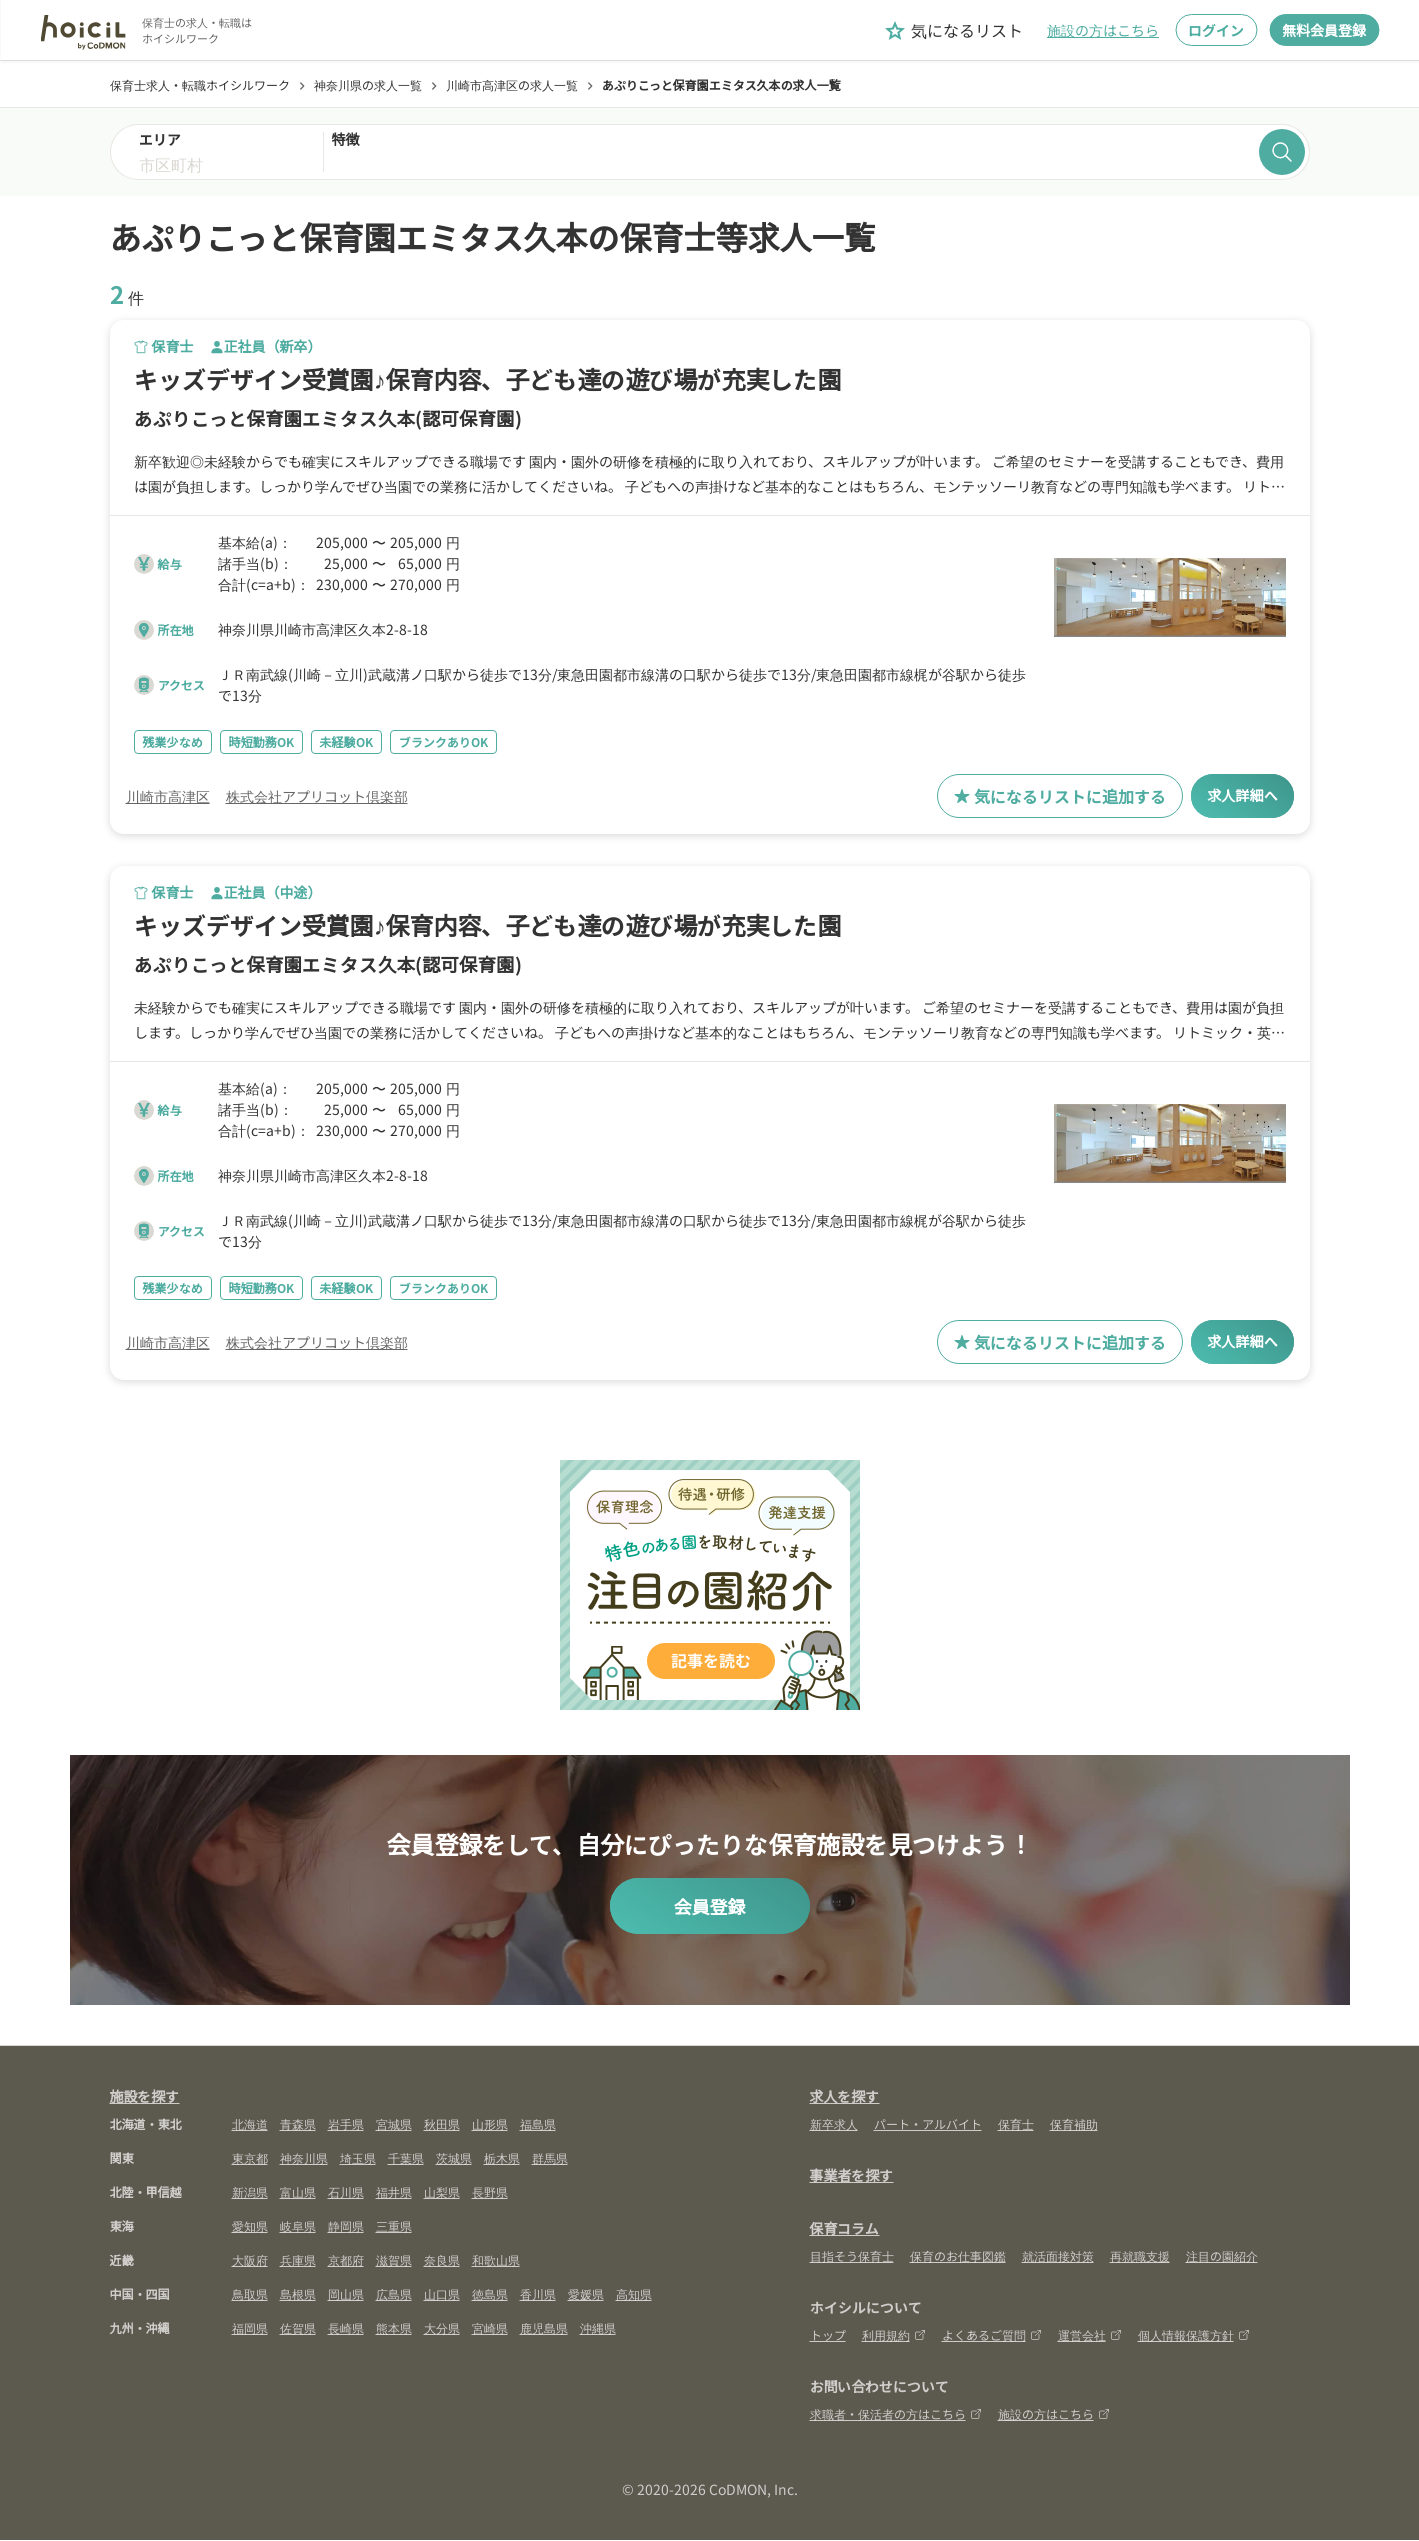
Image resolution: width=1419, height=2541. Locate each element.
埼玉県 (358, 2158)
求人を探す (845, 2097)
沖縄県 (598, 2328)
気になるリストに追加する (1050, 796)
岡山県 (346, 2294)
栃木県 (502, 2158)
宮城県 (394, 2124)
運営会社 (1090, 2335)
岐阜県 (298, 2226)
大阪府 (250, 2260)
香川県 (538, 2294)
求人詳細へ (1237, 796)
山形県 (490, 2124)
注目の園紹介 (1222, 2256)
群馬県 (550, 2158)
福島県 (538, 2124)
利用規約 (894, 2335)
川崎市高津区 (168, 796)
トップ (828, 2335)
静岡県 (346, 2226)
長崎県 (346, 2328)
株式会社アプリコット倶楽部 (317, 796)
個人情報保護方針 (1194, 2335)
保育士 (1016, 2124)
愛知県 (250, 2226)
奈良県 (442, 2260)
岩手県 (346, 2124)
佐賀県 (298, 2328)
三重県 (394, 2226)
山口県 (442, 2294)
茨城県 (454, 2158)
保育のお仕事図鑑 (958, 2256)
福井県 (394, 2192)
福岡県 (250, 2328)
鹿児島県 (544, 2328)
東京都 (250, 2158)
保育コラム (845, 2229)
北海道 (250, 2124)
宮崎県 (490, 2328)
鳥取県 (250, 2294)
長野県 (490, 2192)
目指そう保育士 (852, 2256)
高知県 (634, 2294)
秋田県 (442, 2124)
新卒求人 (834, 2124)
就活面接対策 (1058, 2256)
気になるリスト (953, 30)
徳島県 (490, 2294)
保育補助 (1074, 2124)
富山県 (298, 2192)
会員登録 (710, 1907)
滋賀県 (394, 2260)
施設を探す (145, 2097)
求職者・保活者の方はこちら (896, 2414)
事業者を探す (852, 2176)
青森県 (298, 2124)
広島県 (394, 2294)
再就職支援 (1140, 2256)
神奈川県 (304, 2158)
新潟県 (250, 2192)
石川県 (346, 2192)
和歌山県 (496, 2260)
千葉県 (406, 2158)
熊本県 (394, 2328)
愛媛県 (586, 2294)
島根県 (298, 2294)
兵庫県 (298, 2260)
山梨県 (442, 2192)
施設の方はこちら (1103, 30)
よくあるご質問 (992, 2335)
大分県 (442, 2328)
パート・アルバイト (928, 2124)
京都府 (346, 2260)
